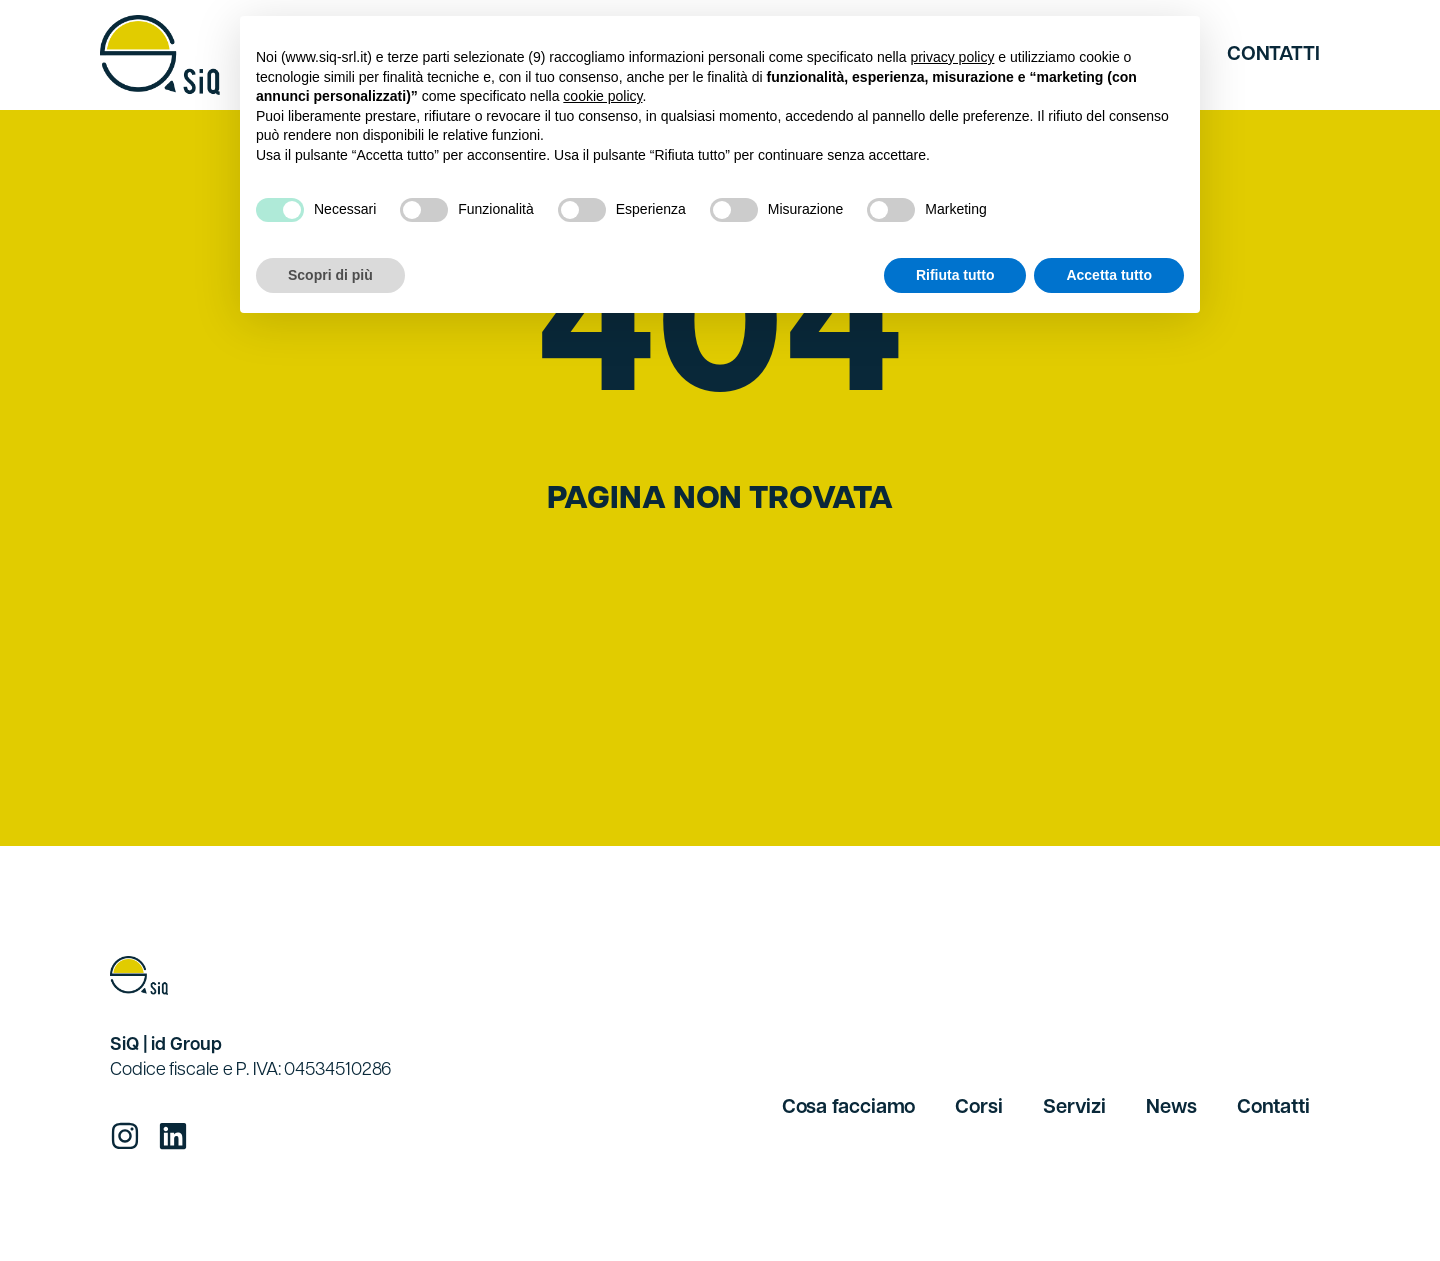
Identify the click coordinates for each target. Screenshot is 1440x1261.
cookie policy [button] (602, 96)
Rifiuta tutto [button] (955, 275)
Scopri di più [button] (330, 275)
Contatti (1273, 55)
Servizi (1074, 1108)
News (1171, 1108)
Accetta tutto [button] (1109, 275)
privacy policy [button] (952, 57)
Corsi (979, 1108)
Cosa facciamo (849, 1108)
